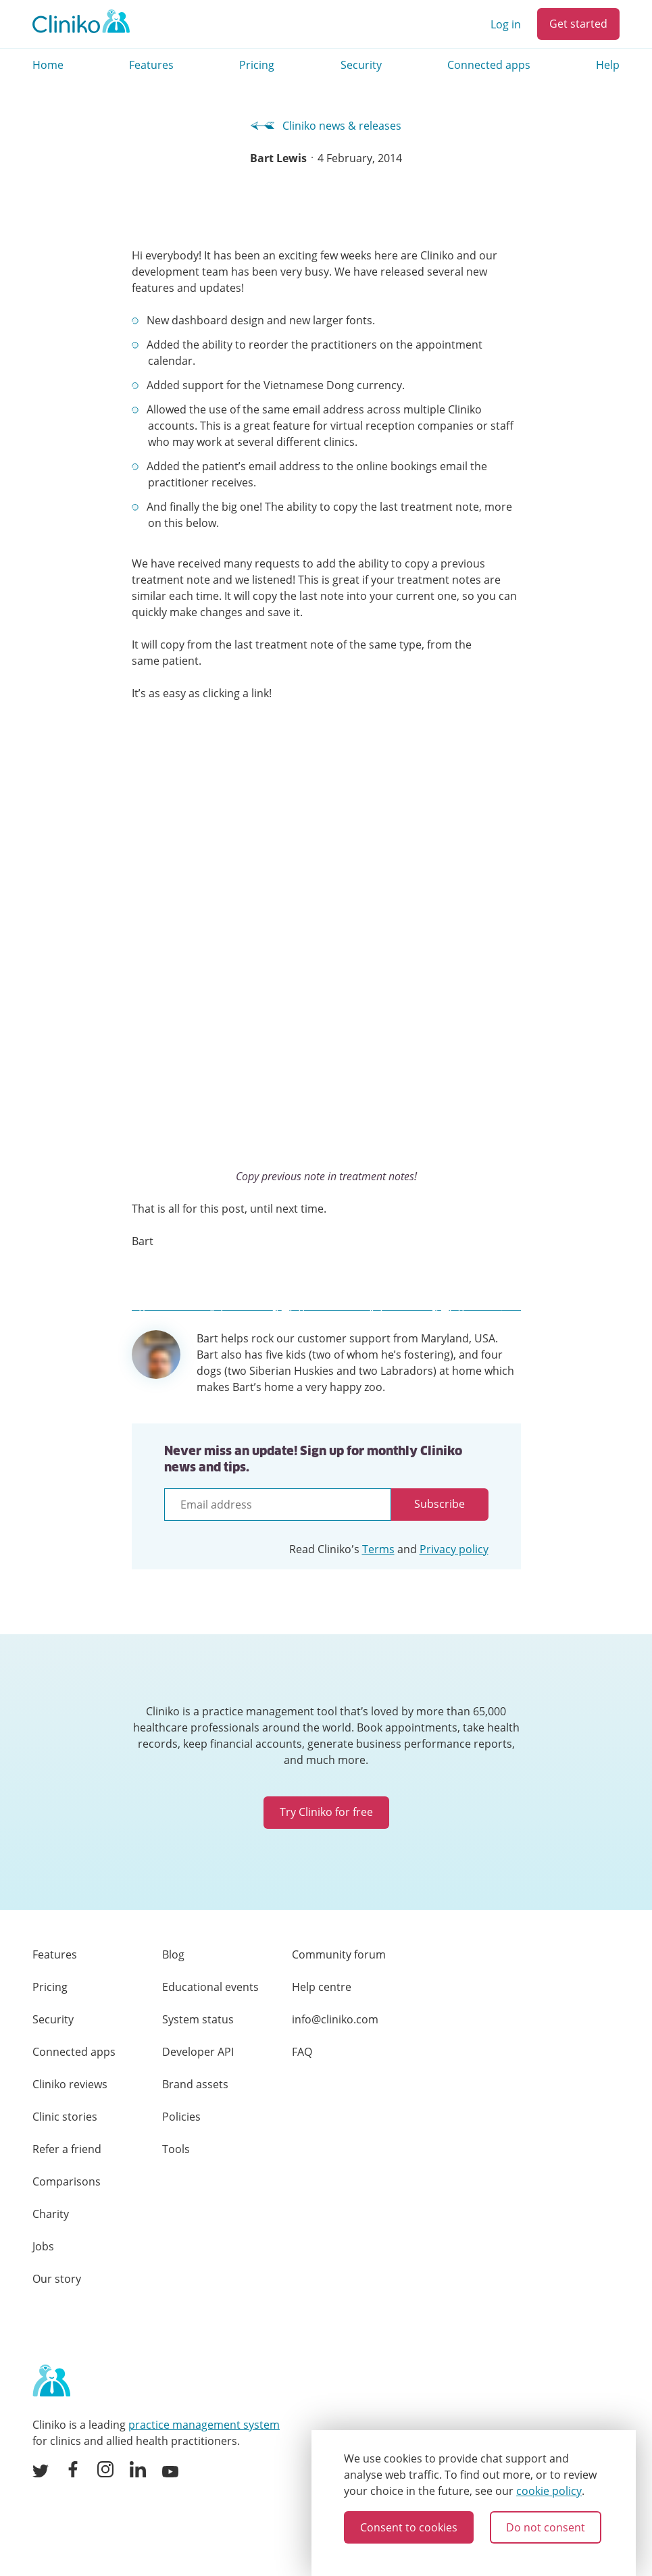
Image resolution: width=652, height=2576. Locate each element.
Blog (173, 1954)
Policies (181, 2116)
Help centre (321, 1986)
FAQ (302, 2051)
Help (608, 64)
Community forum (339, 1954)
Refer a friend (66, 2149)
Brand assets (195, 2084)
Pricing (256, 64)
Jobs (43, 2246)
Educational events (210, 1986)
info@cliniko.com (335, 2019)
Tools (176, 2149)
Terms (378, 1549)
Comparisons (66, 2181)
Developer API (198, 2051)
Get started (578, 23)
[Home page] (51, 2381)
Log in (506, 24)
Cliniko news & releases (326, 125)
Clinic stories (64, 2116)
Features (151, 64)
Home (48, 64)
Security (361, 64)
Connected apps (488, 64)
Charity (50, 2213)
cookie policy (549, 2490)
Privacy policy (454, 1549)
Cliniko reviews (69, 2084)
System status (198, 2019)
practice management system (204, 2424)
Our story (56, 2278)
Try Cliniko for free (326, 1811)
